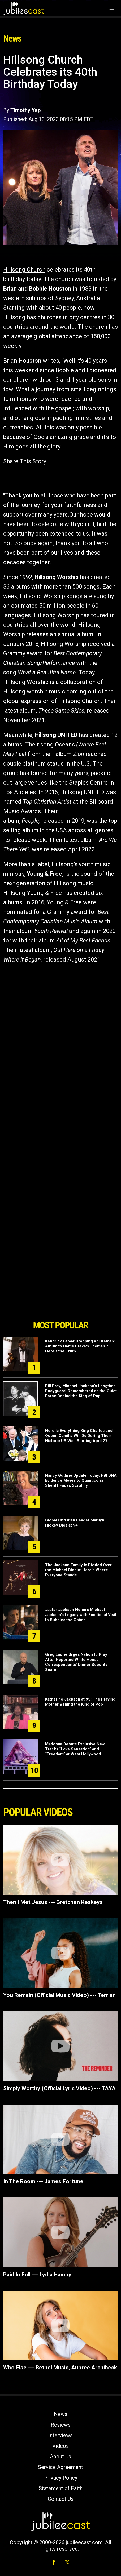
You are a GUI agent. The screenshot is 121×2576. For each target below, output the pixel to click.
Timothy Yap (25, 110)
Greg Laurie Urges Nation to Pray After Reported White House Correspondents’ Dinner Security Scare (76, 1662)
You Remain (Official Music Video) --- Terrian (59, 1995)
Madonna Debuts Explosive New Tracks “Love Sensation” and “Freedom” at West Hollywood (75, 1749)
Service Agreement (60, 2467)
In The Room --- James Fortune (43, 2181)
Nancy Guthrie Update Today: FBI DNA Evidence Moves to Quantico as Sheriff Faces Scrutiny (81, 1480)
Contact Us (61, 2499)
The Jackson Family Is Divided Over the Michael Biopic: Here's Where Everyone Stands (78, 1570)
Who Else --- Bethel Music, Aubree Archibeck (60, 2367)
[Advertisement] (60, 1287)
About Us (60, 2456)
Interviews (60, 2435)
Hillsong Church (24, 269)
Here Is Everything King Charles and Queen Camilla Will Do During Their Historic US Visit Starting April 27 (79, 1435)
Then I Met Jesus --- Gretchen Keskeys (53, 1902)
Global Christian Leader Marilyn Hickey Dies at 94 (74, 1523)
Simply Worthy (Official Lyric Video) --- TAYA (59, 2088)
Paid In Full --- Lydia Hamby (37, 2274)
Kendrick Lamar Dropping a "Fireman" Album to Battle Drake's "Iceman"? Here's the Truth (80, 1346)
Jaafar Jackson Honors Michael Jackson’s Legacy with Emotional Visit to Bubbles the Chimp (80, 1614)
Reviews (61, 2425)
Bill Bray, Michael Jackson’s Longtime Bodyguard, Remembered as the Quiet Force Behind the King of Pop (81, 1390)
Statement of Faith (61, 2488)
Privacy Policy (60, 2478)
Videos (60, 2446)
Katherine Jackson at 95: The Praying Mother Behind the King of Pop (80, 1702)
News (60, 2414)
